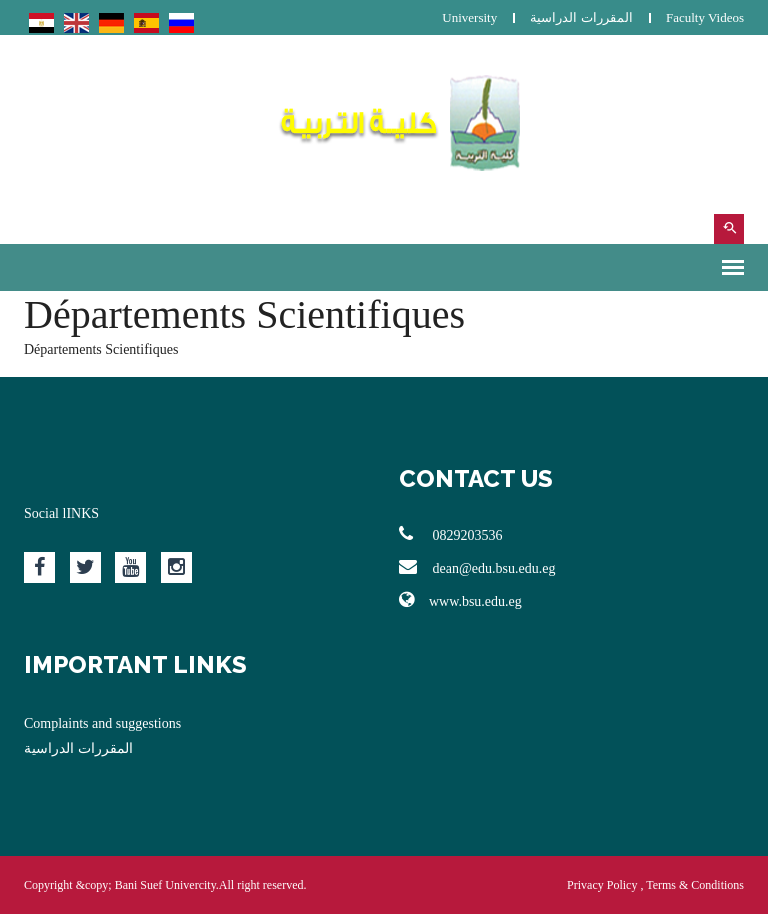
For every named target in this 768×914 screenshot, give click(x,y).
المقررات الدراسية (581, 17)
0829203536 (451, 534)
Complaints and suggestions (102, 723)
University (469, 17)
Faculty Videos (705, 17)
